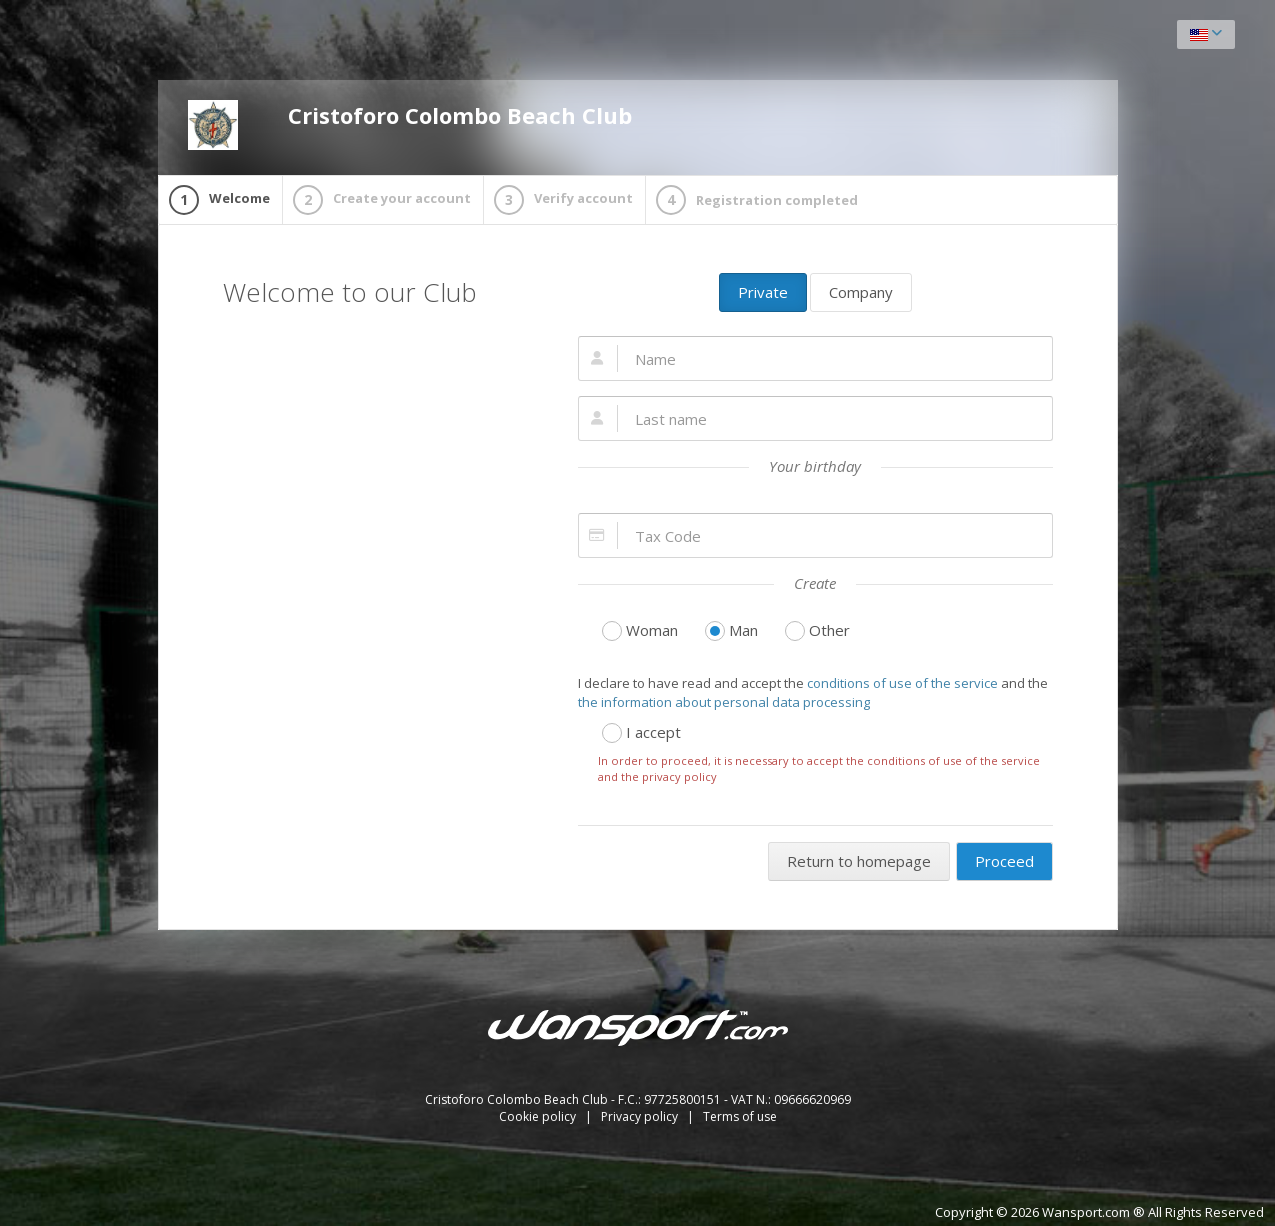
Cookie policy (539, 1116)
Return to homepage (859, 861)
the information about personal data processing (724, 702)
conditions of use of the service (902, 683)
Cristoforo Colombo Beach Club (410, 125)
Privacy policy (641, 1116)
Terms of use (740, 1116)
